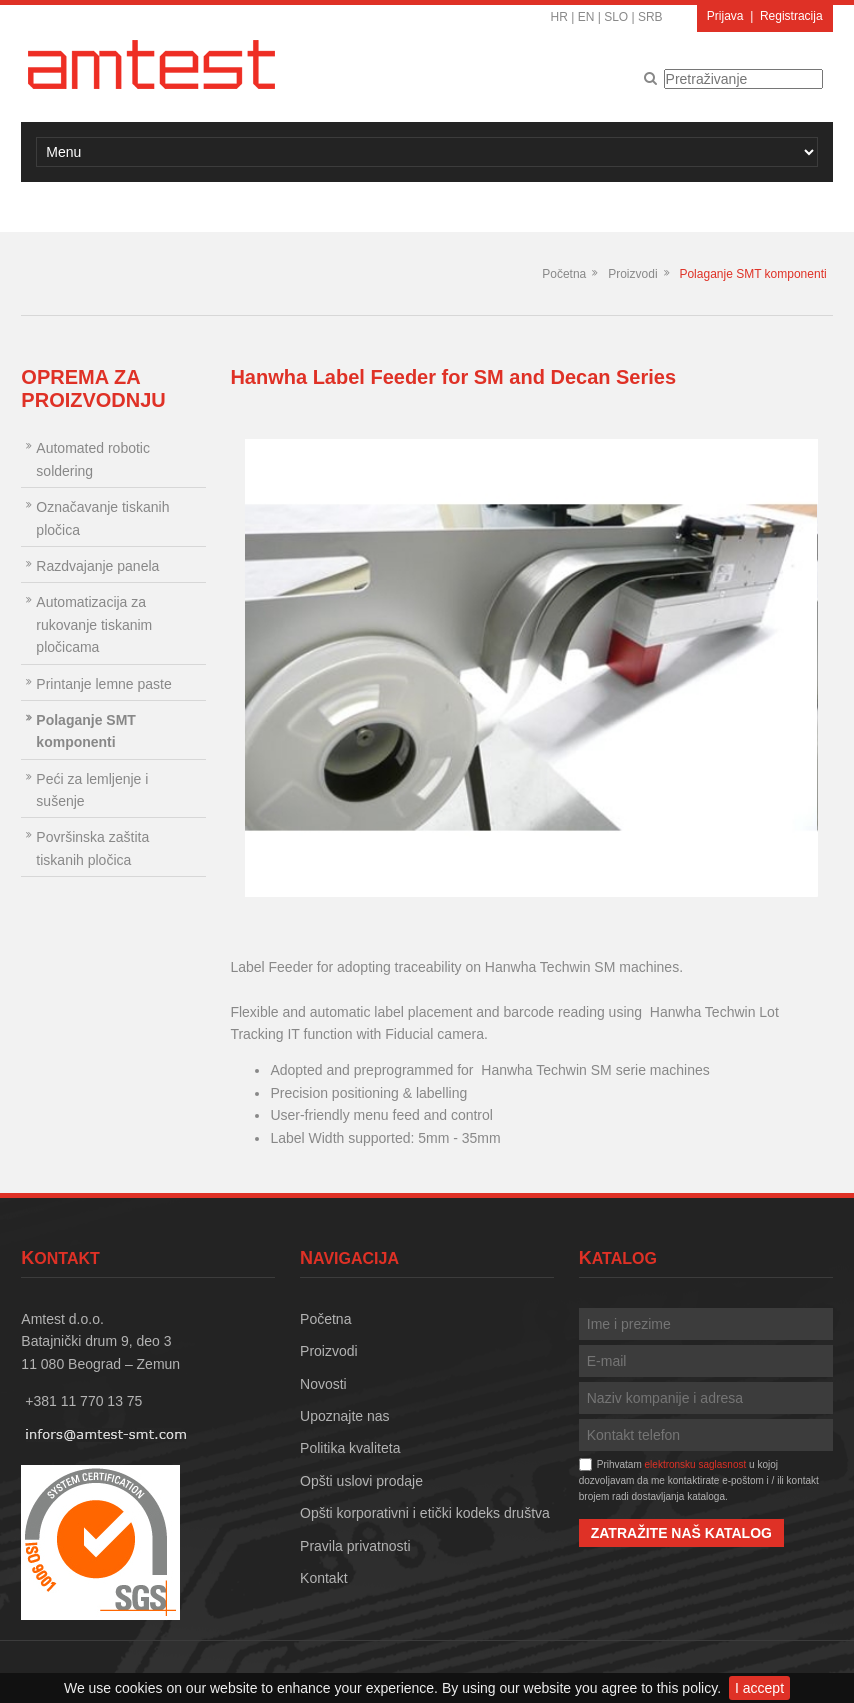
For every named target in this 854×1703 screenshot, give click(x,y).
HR (559, 17)
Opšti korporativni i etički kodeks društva (425, 1513)
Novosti (323, 1384)
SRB (650, 17)
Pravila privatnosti (355, 1546)
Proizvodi (632, 274)
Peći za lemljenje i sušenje (92, 790)
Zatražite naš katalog (681, 1533)
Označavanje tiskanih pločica (102, 518)
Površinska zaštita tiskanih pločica (92, 848)
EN (586, 17)
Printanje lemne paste (103, 684)
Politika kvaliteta (350, 1448)
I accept (759, 1688)
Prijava (725, 16)
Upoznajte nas (345, 1416)
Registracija (791, 16)
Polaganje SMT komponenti (752, 274)
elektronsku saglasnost (696, 1464)
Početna (564, 274)
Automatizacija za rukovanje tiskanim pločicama (94, 624)
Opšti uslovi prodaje (361, 1481)
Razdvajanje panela (97, 566)
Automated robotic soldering (93, 459)
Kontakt (323, 1578)
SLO (616, 17)
